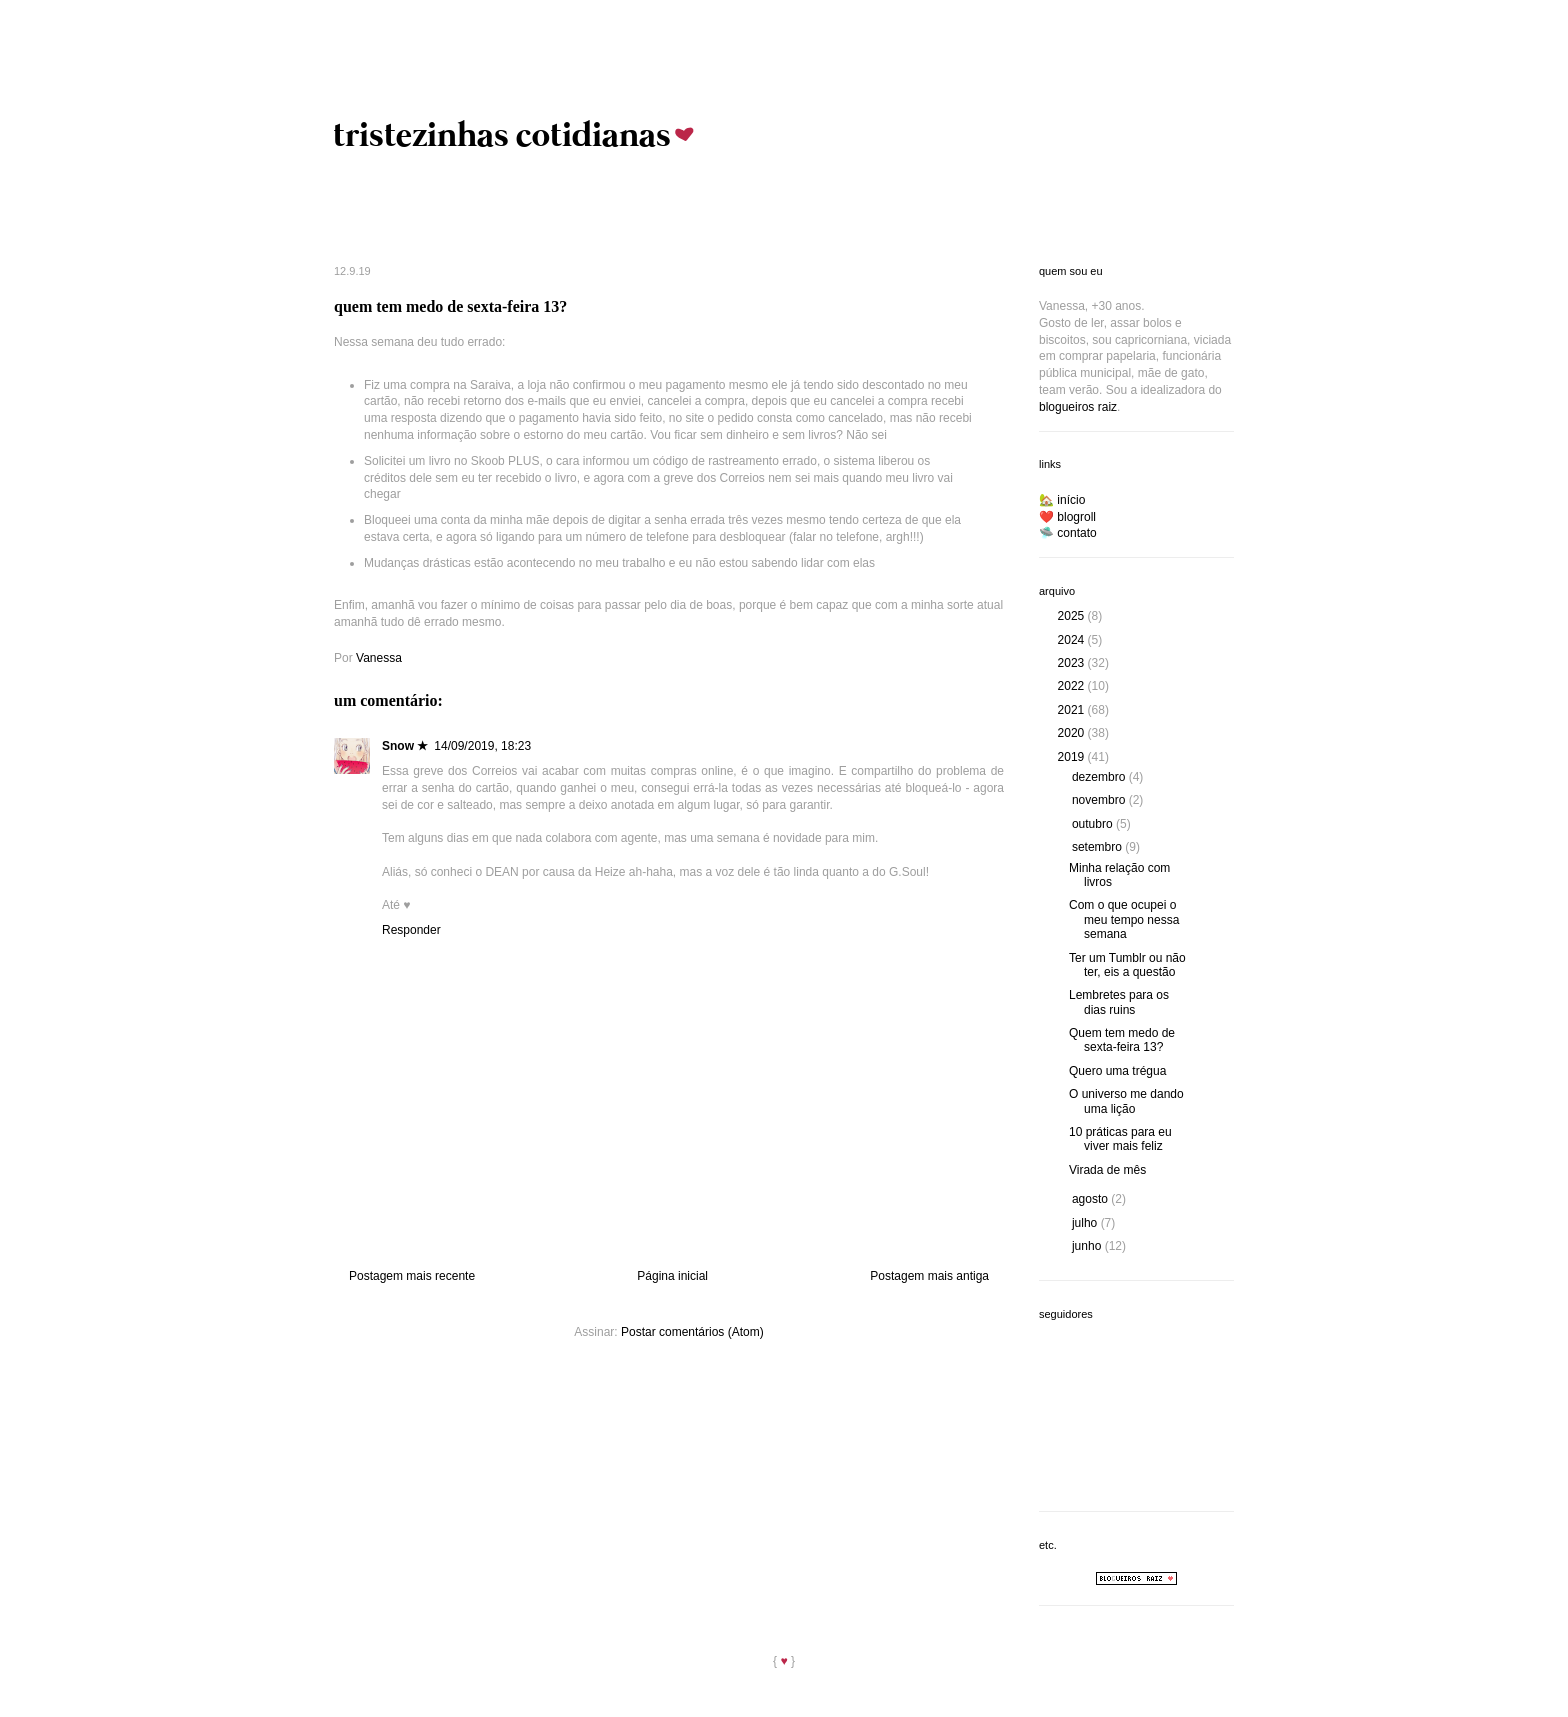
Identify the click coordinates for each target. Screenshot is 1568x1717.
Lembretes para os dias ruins (1119, 1002)
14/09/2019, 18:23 (482, 746)
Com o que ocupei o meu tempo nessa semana (1124, 919)
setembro (1098, 847)
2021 (1073, 710)
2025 (1073, 616)
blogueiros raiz (1078, 407)
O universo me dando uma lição (1126, 1101)
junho (1088, 1246)
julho (1086, 1223)
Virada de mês (1107, 1170)
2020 (1073, 733)
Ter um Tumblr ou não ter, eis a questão (1127, 965)
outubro (1094, 824)
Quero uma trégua (1117, 1071)
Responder (411, 930)
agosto (1091, 1199)
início (1071, 500)
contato (1076, 533)
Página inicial (672, 1276)
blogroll (1076, 517)
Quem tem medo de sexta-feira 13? (1122, 1040)
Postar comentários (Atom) (692, 1332)
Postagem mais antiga (929, 1276)
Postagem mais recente (412, 1276)
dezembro (1100, 777)
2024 (1073, 640)
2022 (1073, 686)
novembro (1100, 800)
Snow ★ (405, 746)
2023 (1073, 663)
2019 (1073, 757)
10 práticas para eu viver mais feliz (1120, 1139)
